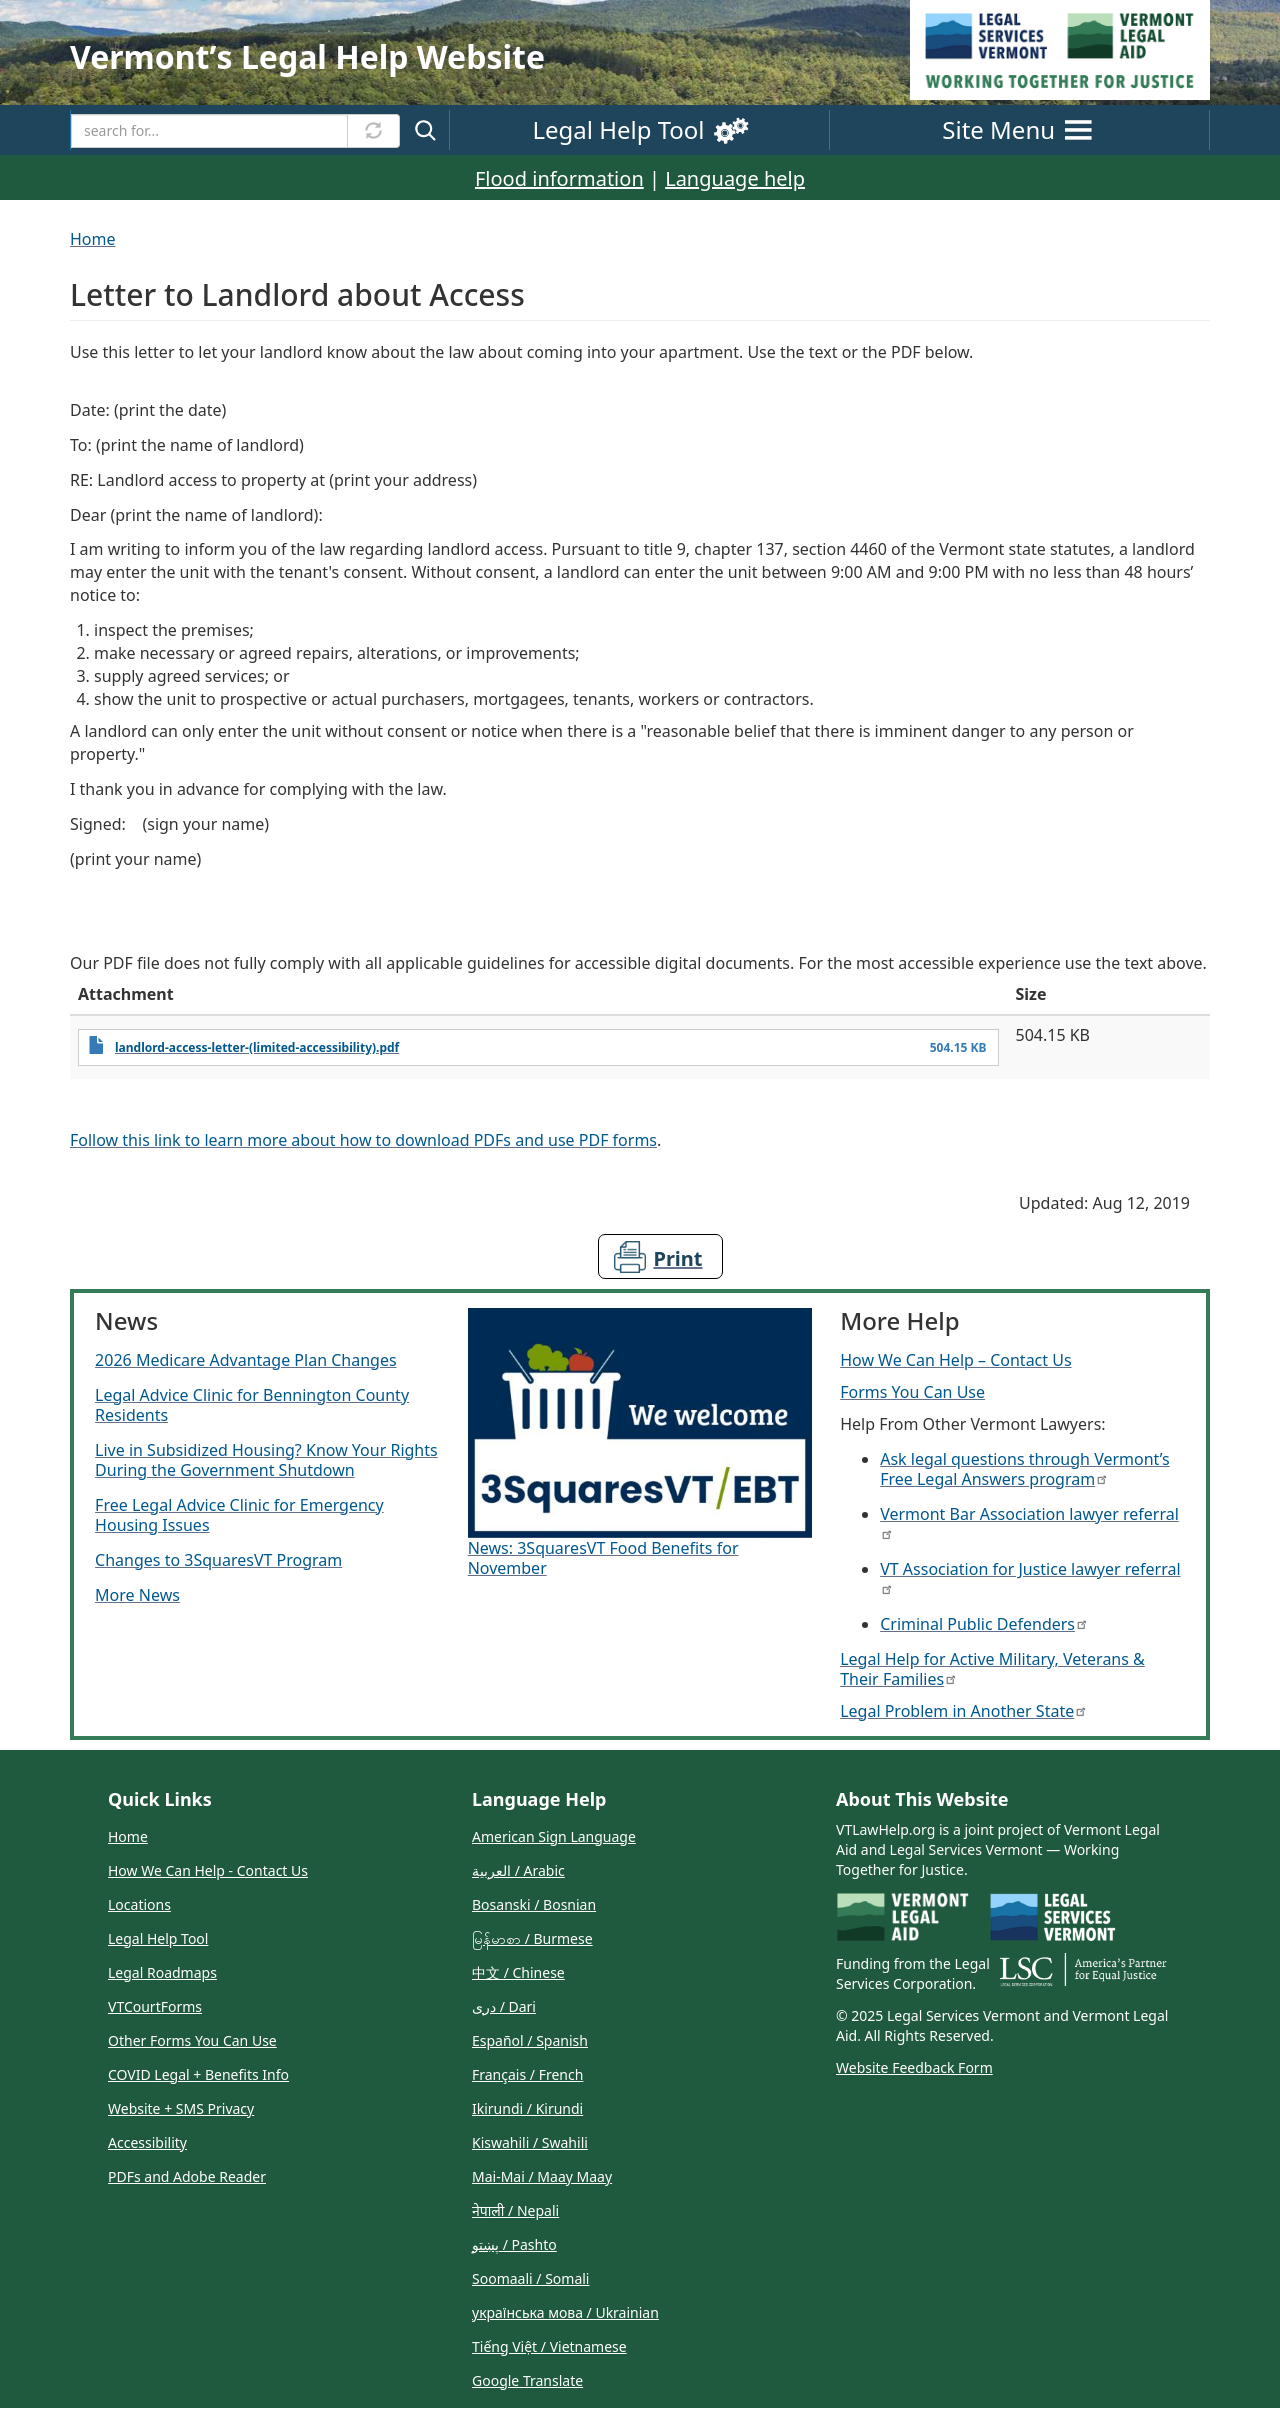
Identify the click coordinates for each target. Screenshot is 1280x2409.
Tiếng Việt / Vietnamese (549, 2346)
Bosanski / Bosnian (534, 1904)
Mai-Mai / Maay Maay (542, 2176)
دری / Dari (504, 2006)
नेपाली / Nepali (515, 2210)
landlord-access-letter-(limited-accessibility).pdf (257, 1047)
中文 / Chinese (518, 1972)
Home (93, 239)
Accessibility (147, 2142)
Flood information (559, 178)
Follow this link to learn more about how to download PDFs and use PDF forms (363, 1140)
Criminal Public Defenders (983, 1624)
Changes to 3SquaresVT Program (218, 1560)
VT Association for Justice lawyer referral (1030, 1576)
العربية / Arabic (518, 1870)
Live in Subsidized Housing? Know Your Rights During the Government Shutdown (266, 1460)
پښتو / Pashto (514, 2244)
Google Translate (527, 2380)
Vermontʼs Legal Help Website (307, 56)
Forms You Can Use (912, 1392)
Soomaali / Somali (530, 2278)
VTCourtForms (155, 2006)
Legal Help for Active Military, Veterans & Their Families (992, 1669)
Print (678, 1258)
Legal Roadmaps (162, 1972)
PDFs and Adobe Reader (187, 2176)
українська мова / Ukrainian (565, 2312)
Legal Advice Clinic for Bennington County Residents (252, 1405)
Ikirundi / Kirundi (527, 2108)
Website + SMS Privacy (181, 2108)
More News (137, 1595)
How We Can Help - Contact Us (208, 1870)
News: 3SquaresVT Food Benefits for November (603, 1558)
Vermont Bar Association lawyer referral (1029, 1521)
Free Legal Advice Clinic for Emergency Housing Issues (239, 1515)
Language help (735, 178)
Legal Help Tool (158, 1938)
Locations (139, 1904)
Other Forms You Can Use (192, 2040)
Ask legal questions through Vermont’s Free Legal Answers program (1025, 1469)
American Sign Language (554, 1836)
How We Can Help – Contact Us (955, 1360)
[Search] (209, 131)
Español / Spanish (530, 2040)
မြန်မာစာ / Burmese (532, 1938)
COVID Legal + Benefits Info (198, 2074)
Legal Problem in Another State (962, 1711)
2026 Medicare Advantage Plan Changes (245, 1360)
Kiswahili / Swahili (530, 2142)
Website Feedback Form (914, 2067)
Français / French (527, 2074)
